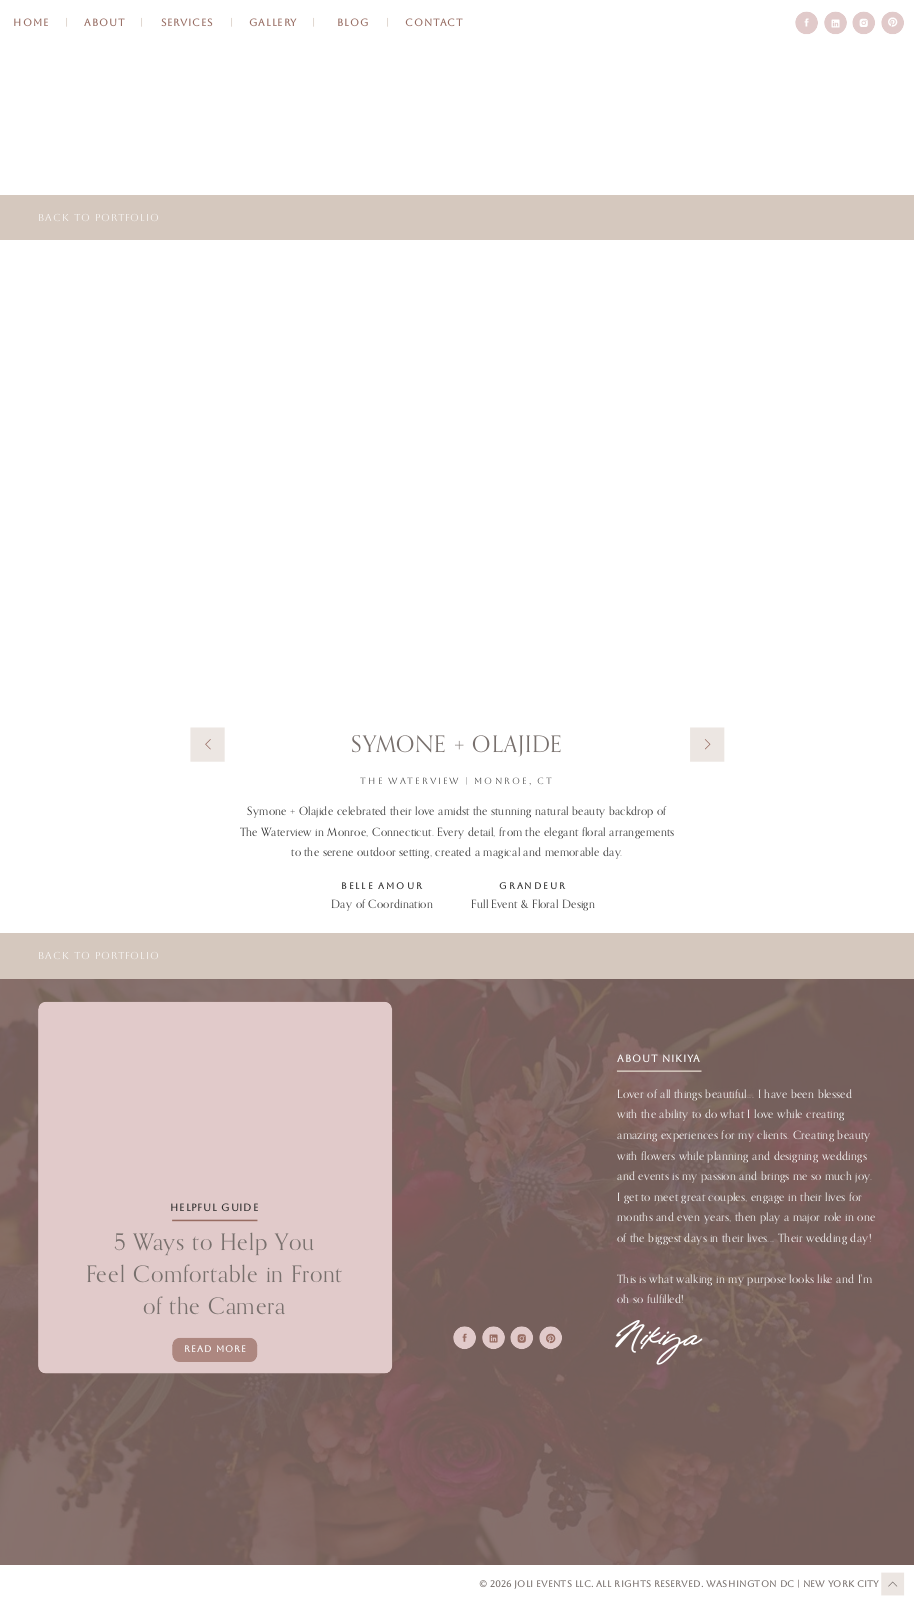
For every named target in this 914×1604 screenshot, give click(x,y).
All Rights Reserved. (651, 1584)
